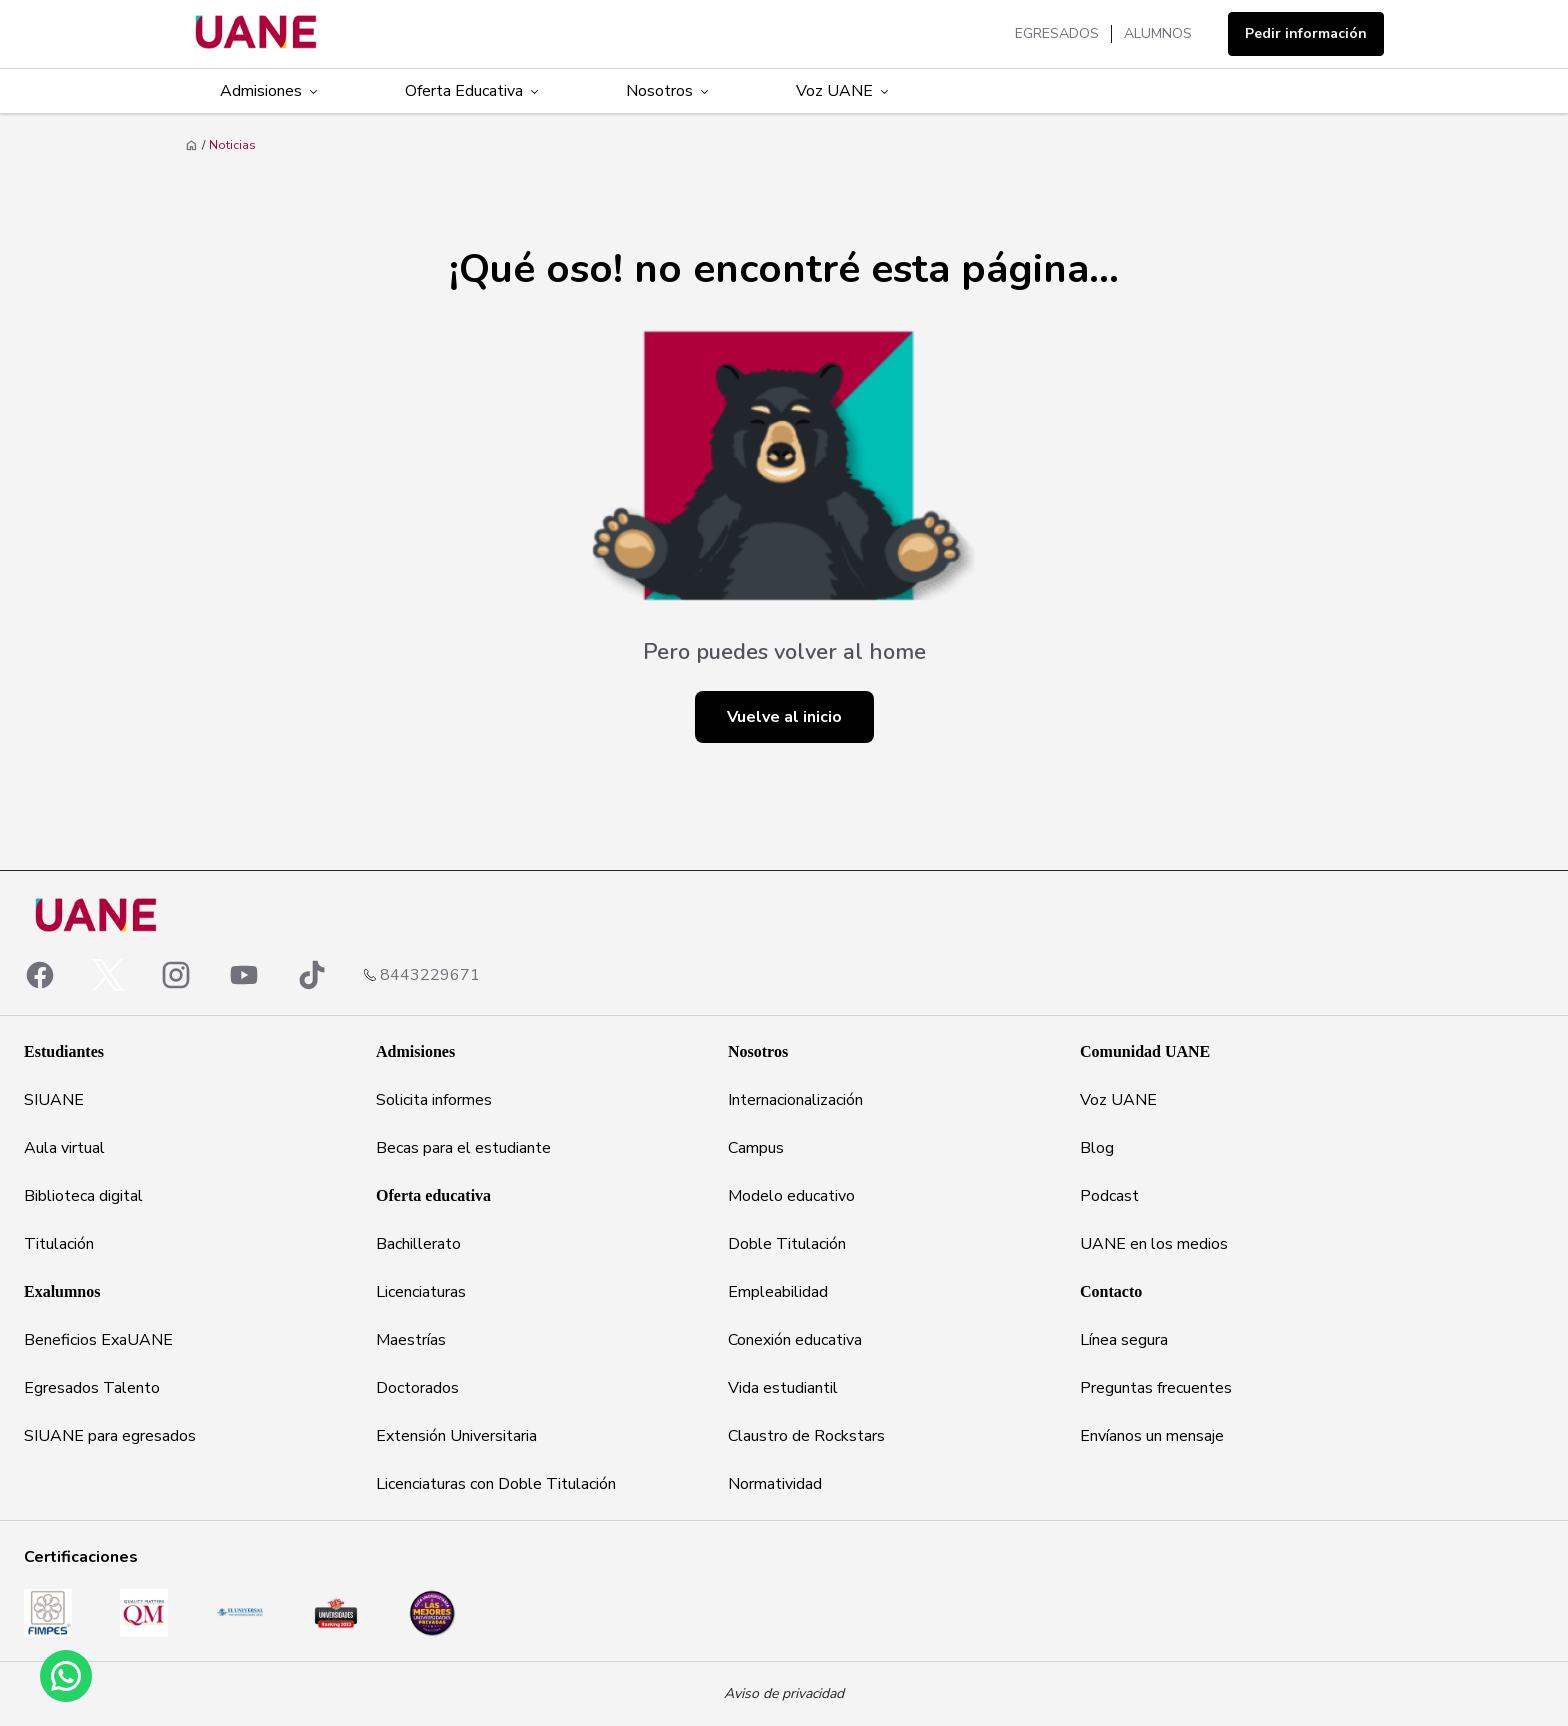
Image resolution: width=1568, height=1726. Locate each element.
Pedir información (1306, 33)
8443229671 (430, 975)
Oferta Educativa (473, 91)
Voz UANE (844, 91)
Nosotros (669, 91)
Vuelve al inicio (784, 717)
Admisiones (270, 91)
